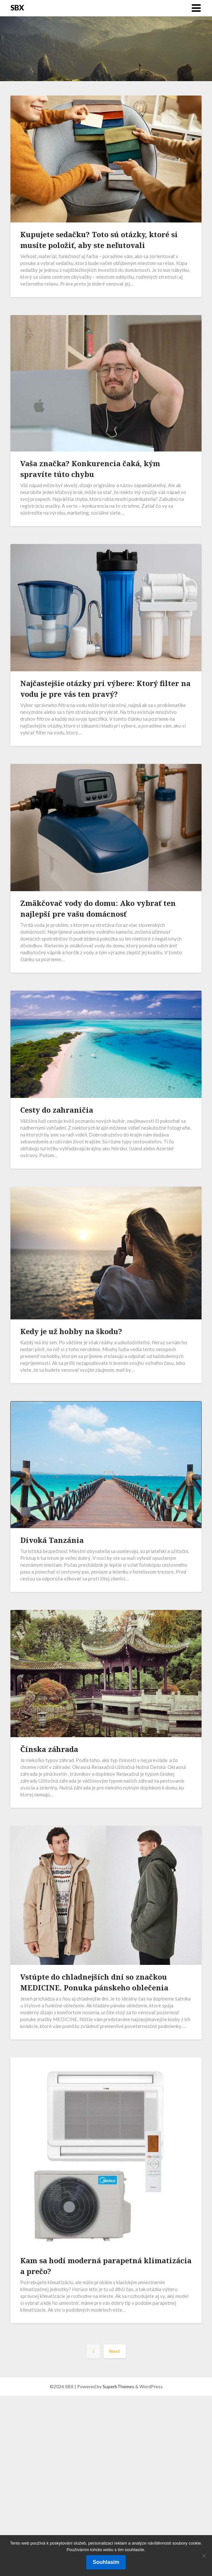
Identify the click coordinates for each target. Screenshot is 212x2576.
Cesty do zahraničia (56, 1110)
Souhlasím (106, 2562)
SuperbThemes (118, 2386)
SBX (17, 7)
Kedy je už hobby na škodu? (71, 1331)
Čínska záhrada (49, 1749)
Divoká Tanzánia (52, 1540)
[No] (204, 2555)
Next (114, 2351)
